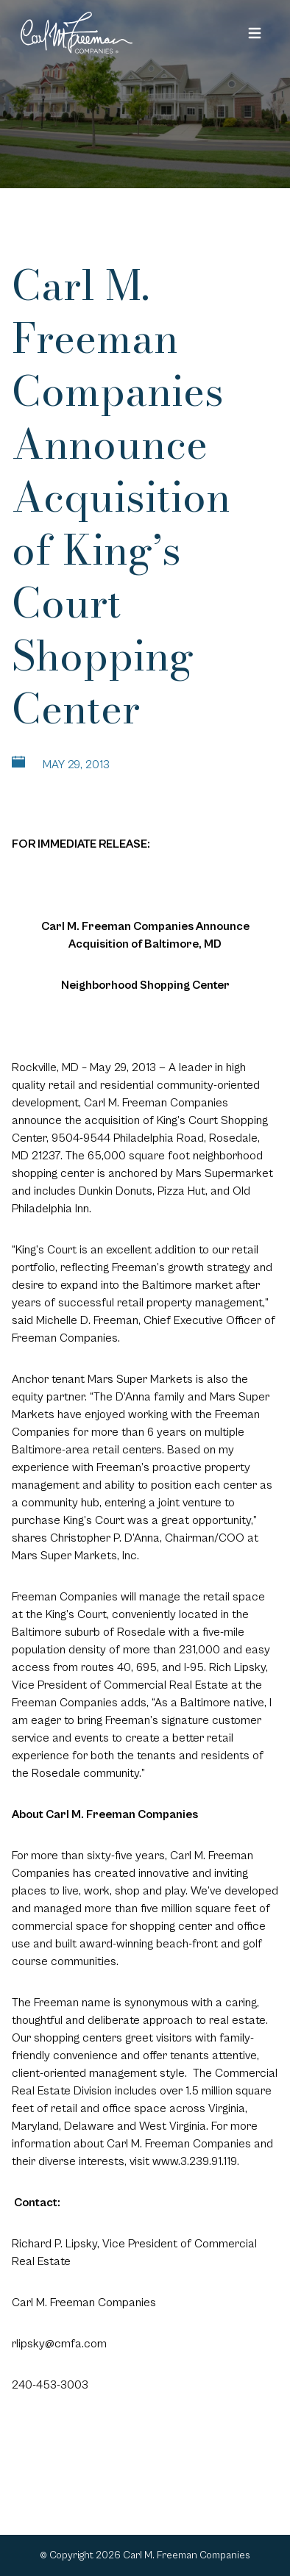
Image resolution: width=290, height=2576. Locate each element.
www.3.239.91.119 (194, 2161)
